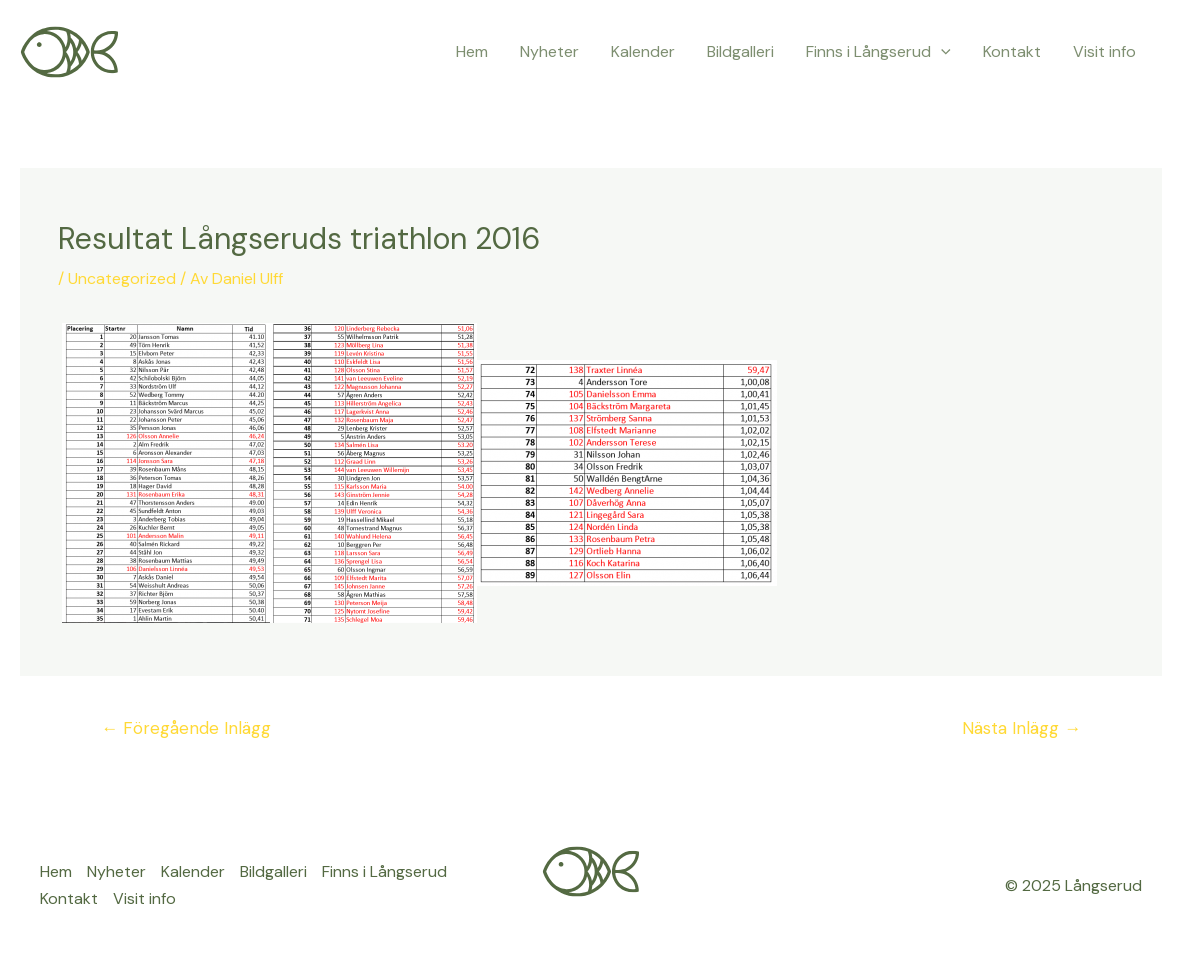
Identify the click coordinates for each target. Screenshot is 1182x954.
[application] (941, 52)
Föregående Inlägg (186, 728)
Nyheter (549, 51)
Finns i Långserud (878, 52)
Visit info (1104, 51)
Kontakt (1012, 51)
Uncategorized (122, 278)
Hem (472, 51)
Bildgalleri (740, 51)
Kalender (643, 51)
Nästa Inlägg (1021, 728)
